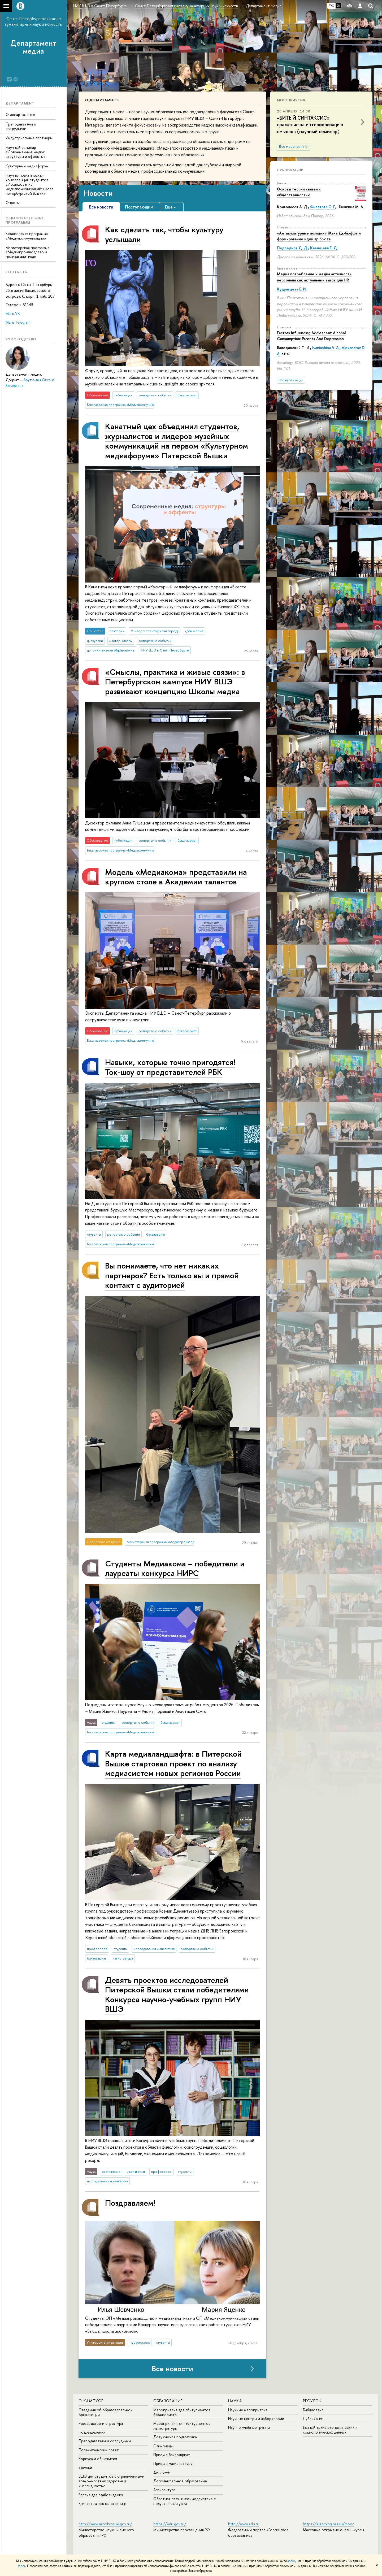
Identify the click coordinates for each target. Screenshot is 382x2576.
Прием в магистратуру (172, 2463)
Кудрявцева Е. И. (292, 289)
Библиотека (313, 2409)
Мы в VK (13, 313)
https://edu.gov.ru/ (169, 2523)
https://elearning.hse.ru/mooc (328, 2523)
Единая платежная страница (103, 2503)
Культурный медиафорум (27, 165)
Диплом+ (161, 2472)
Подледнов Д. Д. (292, 247)
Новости (98, 193)
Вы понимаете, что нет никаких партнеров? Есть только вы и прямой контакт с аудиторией (172, 1275)
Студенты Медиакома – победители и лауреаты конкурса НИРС (175, 1568)
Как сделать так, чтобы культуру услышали (164, 234)
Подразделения (92, 2432)
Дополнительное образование (180, 2480)
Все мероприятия (293, 146)
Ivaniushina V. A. (326, 347)
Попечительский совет (99, 2449)
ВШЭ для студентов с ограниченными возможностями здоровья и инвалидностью (111, 2481)
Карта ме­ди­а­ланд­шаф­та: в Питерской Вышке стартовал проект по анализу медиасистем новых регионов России (173, 1763)
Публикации (290, 169)
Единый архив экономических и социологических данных (330, 2430)
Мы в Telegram (18, 322)
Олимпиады (163, 2445)
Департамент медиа (33, 47)
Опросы (13, 202)
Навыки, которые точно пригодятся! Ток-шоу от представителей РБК (170, 1067)
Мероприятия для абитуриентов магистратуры (181, 2426)
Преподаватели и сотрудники (21, 126)
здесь (291, 2561)
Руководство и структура (101, 2423)
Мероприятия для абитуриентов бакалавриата (181, 2412)
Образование (168, 2400)
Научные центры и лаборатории (256, 2418)
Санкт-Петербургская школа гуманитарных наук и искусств (33, 21)
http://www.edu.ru (243, 2523)
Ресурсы (312, 2400)
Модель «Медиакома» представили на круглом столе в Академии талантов (176, 876)
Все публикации (291, 380)
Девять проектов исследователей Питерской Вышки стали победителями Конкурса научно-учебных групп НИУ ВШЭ (177, 1994)
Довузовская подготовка (175, 2436)
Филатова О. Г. (322, 206)
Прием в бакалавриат (171, 2454)
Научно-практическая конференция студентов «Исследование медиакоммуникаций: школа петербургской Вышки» (29, 184)
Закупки (85, 2467)
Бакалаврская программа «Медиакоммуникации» (27, 236)
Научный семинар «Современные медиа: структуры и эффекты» (26, 152)
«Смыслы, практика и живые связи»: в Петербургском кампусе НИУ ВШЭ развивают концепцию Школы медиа (175, 681)
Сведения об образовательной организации (106, 2412)
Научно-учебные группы (249, 2427)
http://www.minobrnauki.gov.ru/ (105, 2523)
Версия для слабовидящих (101, 2494)
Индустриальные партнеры (29, 137)
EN (338, 5)
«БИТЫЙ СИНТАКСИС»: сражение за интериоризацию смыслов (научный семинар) (310, 124)
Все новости (172, 2369)
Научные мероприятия (247, 2409)
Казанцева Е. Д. (324, 247)
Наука (235, 2400)
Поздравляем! (130, 2202)
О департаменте (20, 114)
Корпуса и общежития (98, 2458)
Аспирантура (164, 2489)
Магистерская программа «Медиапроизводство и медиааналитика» (27, 252)
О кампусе (91, 2400)
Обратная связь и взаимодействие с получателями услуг (184, 2501)
